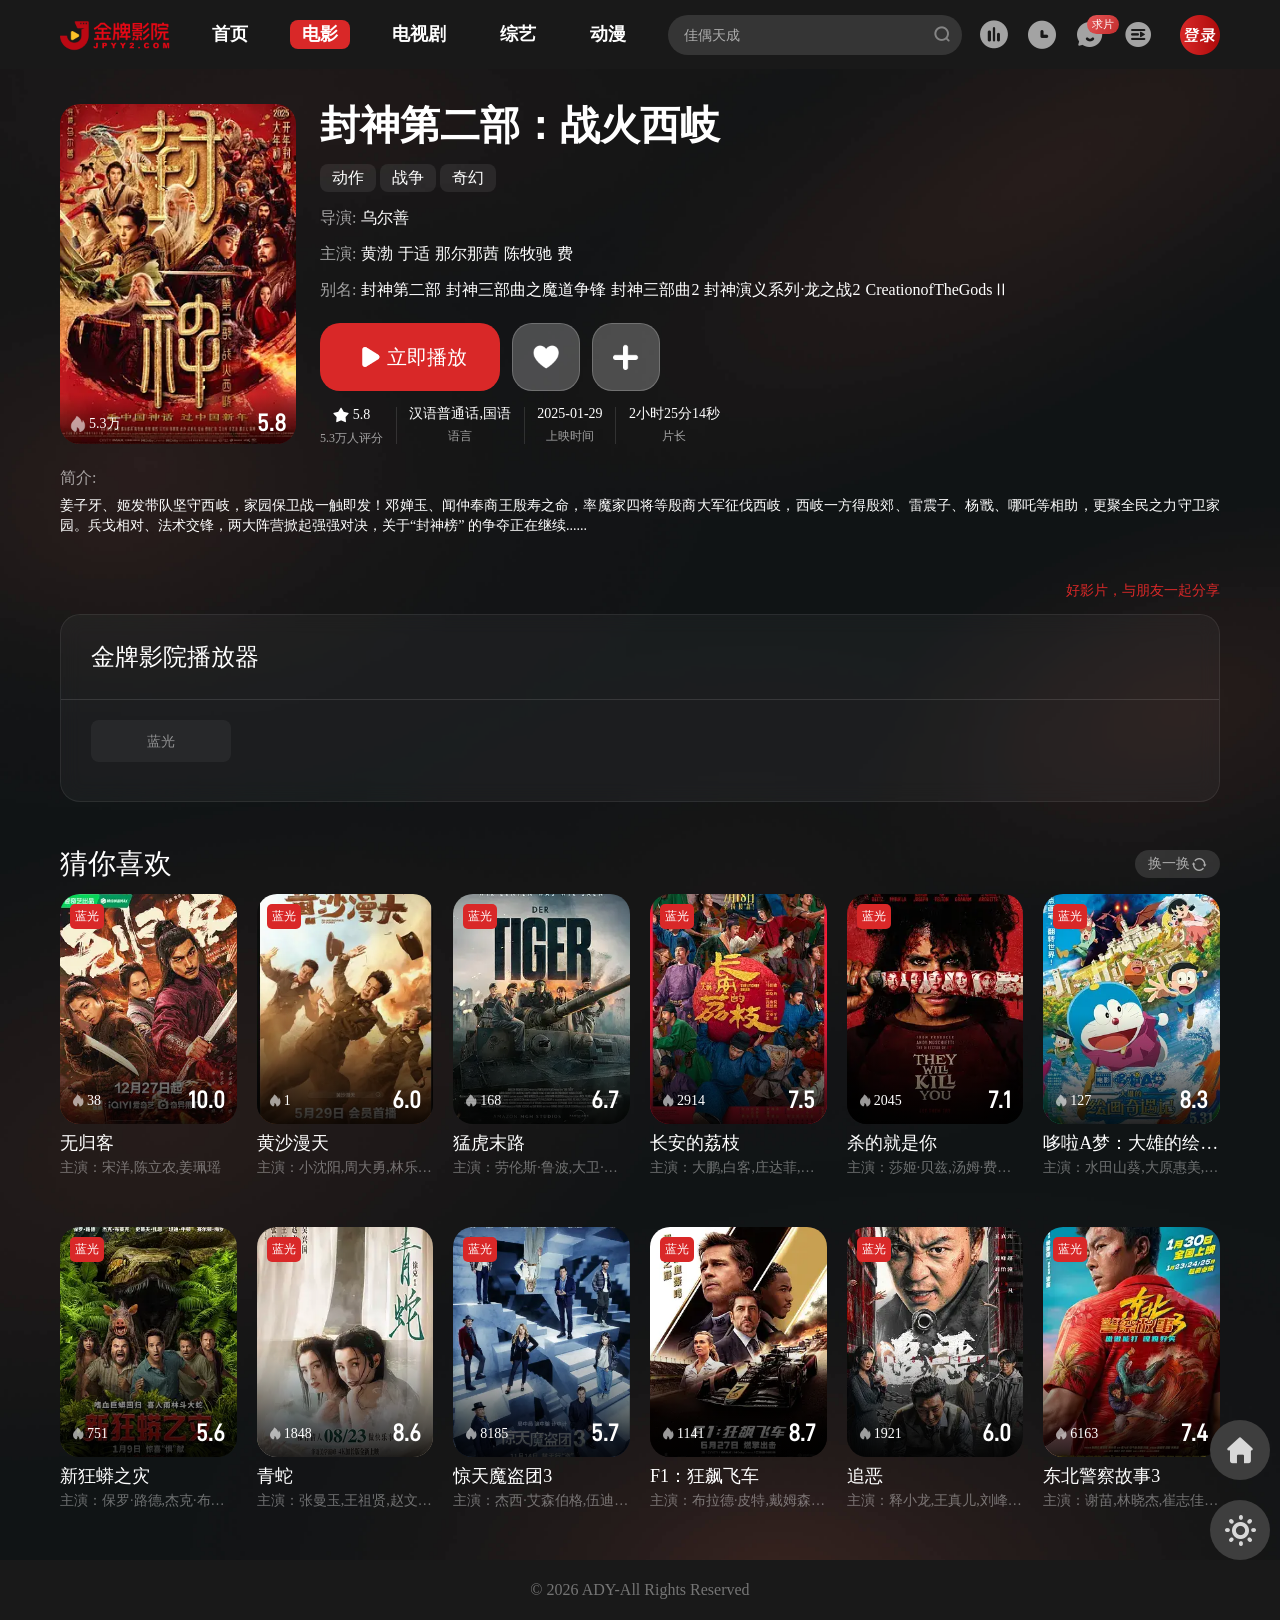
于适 (414, 253)
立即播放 (410, 357)
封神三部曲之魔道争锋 (526, 289)
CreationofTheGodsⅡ (936, 289)
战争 (408, 177)
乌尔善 (385, 217)
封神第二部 (401, 289)
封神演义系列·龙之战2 (782, 289)
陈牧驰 (528, 253)
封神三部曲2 (655, 289)
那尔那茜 (467, 253)
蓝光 (161, 741)
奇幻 (468, 177)
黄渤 (377, 253)
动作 (348, 177)
